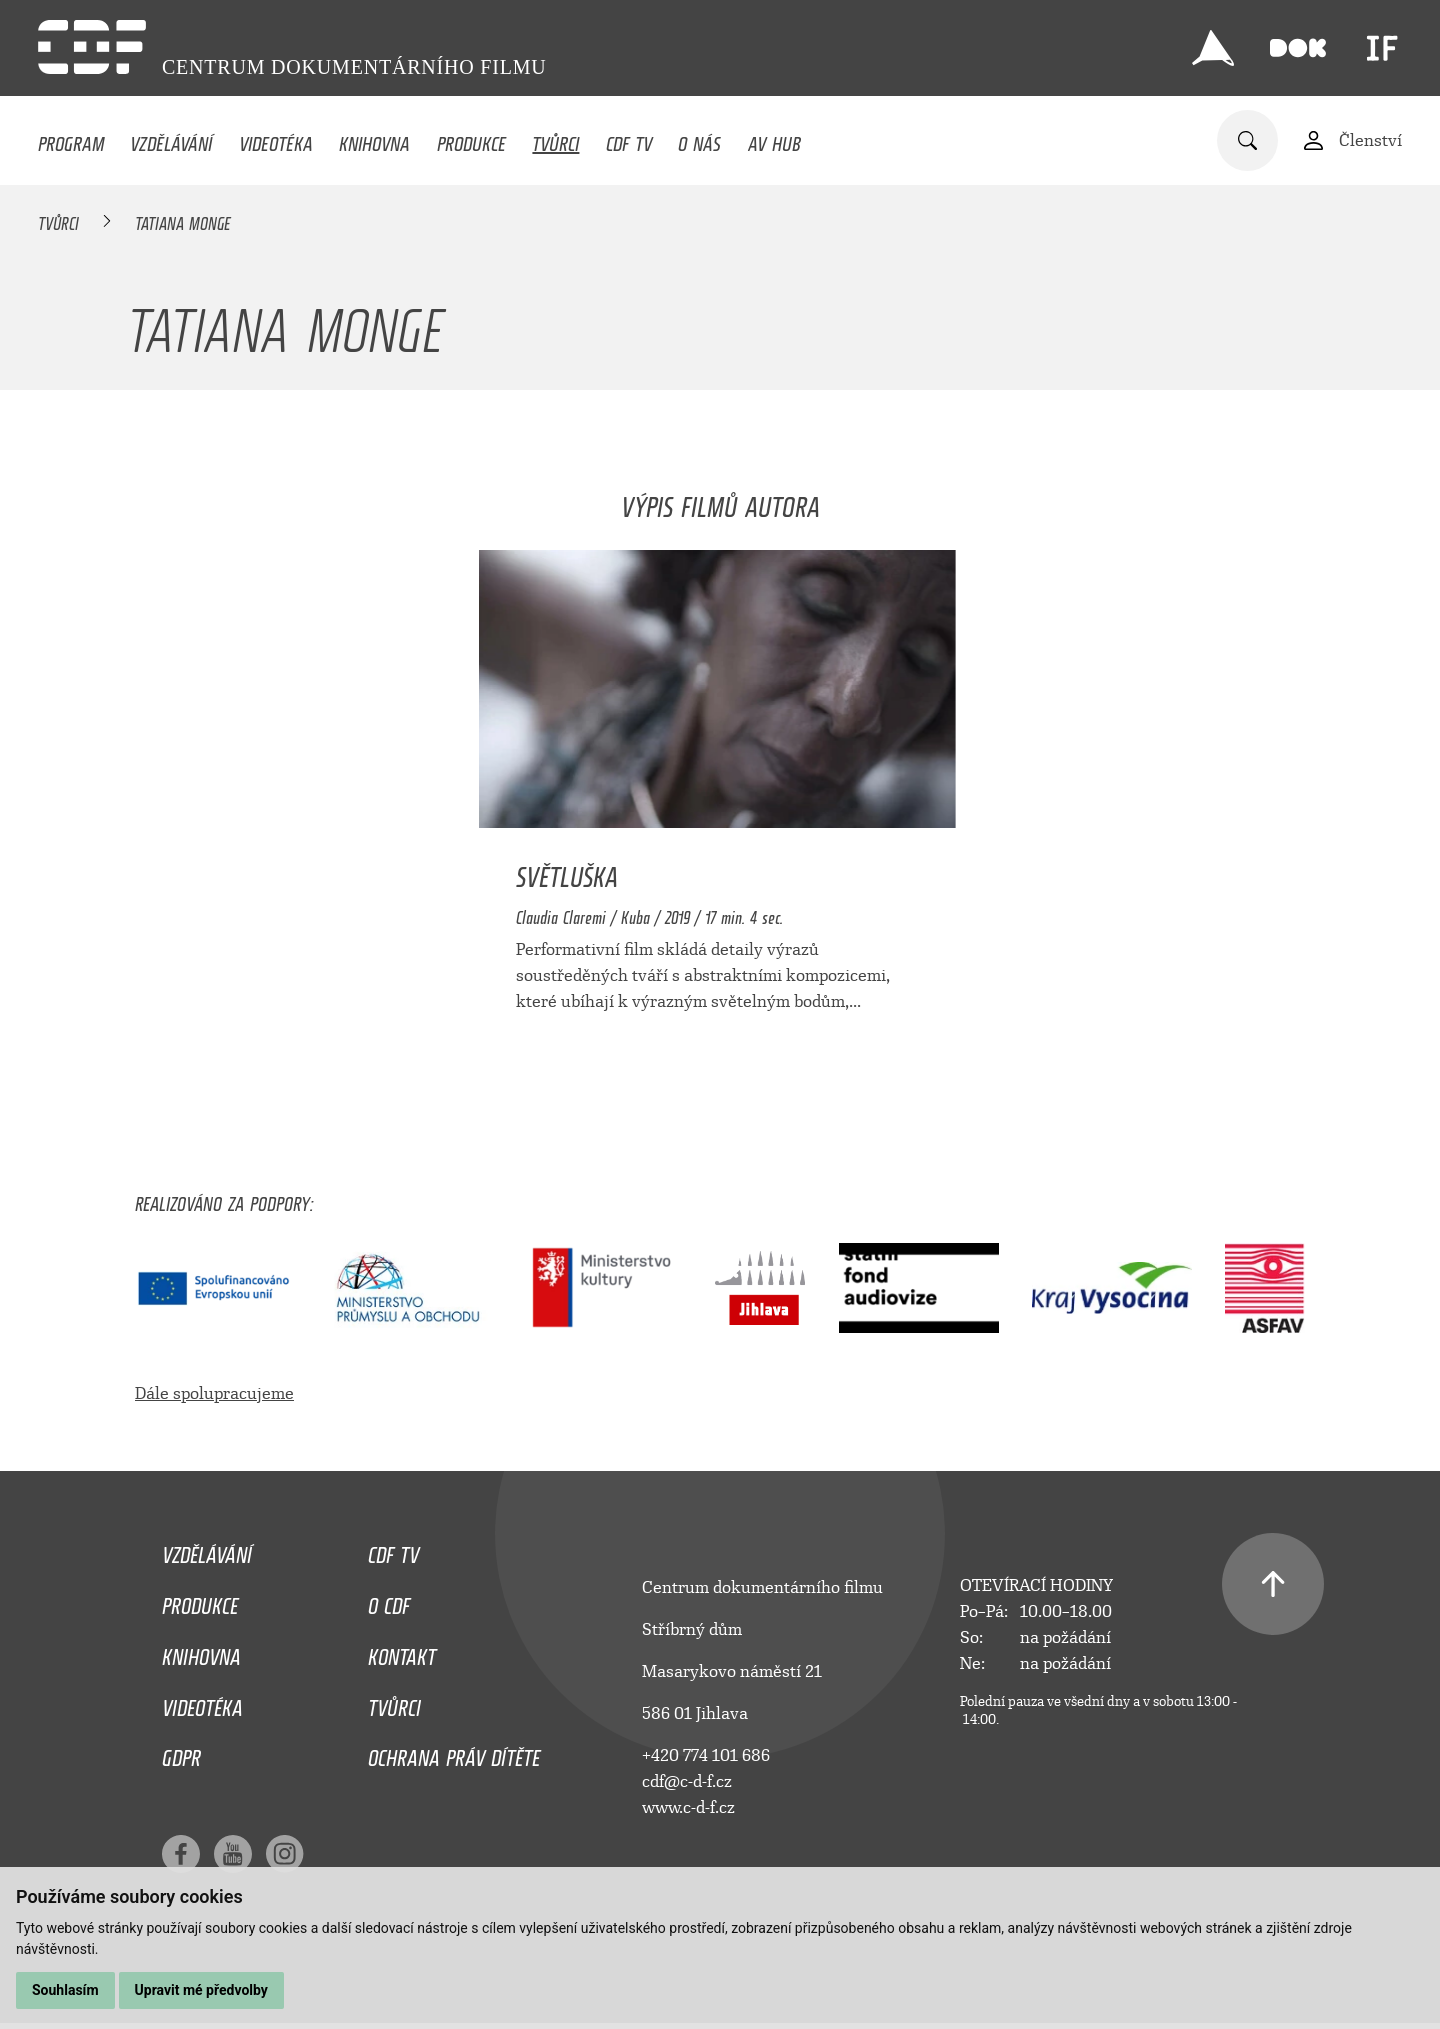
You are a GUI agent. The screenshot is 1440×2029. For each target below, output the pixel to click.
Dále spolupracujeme (214, 1393)
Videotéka (276, 139)
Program (71, 139)
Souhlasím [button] (65, 1990)
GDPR (181, 1753)
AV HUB (774, 139)
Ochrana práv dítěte (454, 1753)
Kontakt (402, 1652)
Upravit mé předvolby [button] (201, 1990)
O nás (699, 139)
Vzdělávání (171, 139)
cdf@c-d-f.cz (687, 1781)
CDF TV (629, 139)
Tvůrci (555, 139)
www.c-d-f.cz (688, 1807)
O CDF (389, 1601)
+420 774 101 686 (706, 1755)
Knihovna (374, 139)
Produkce (471, 139)
